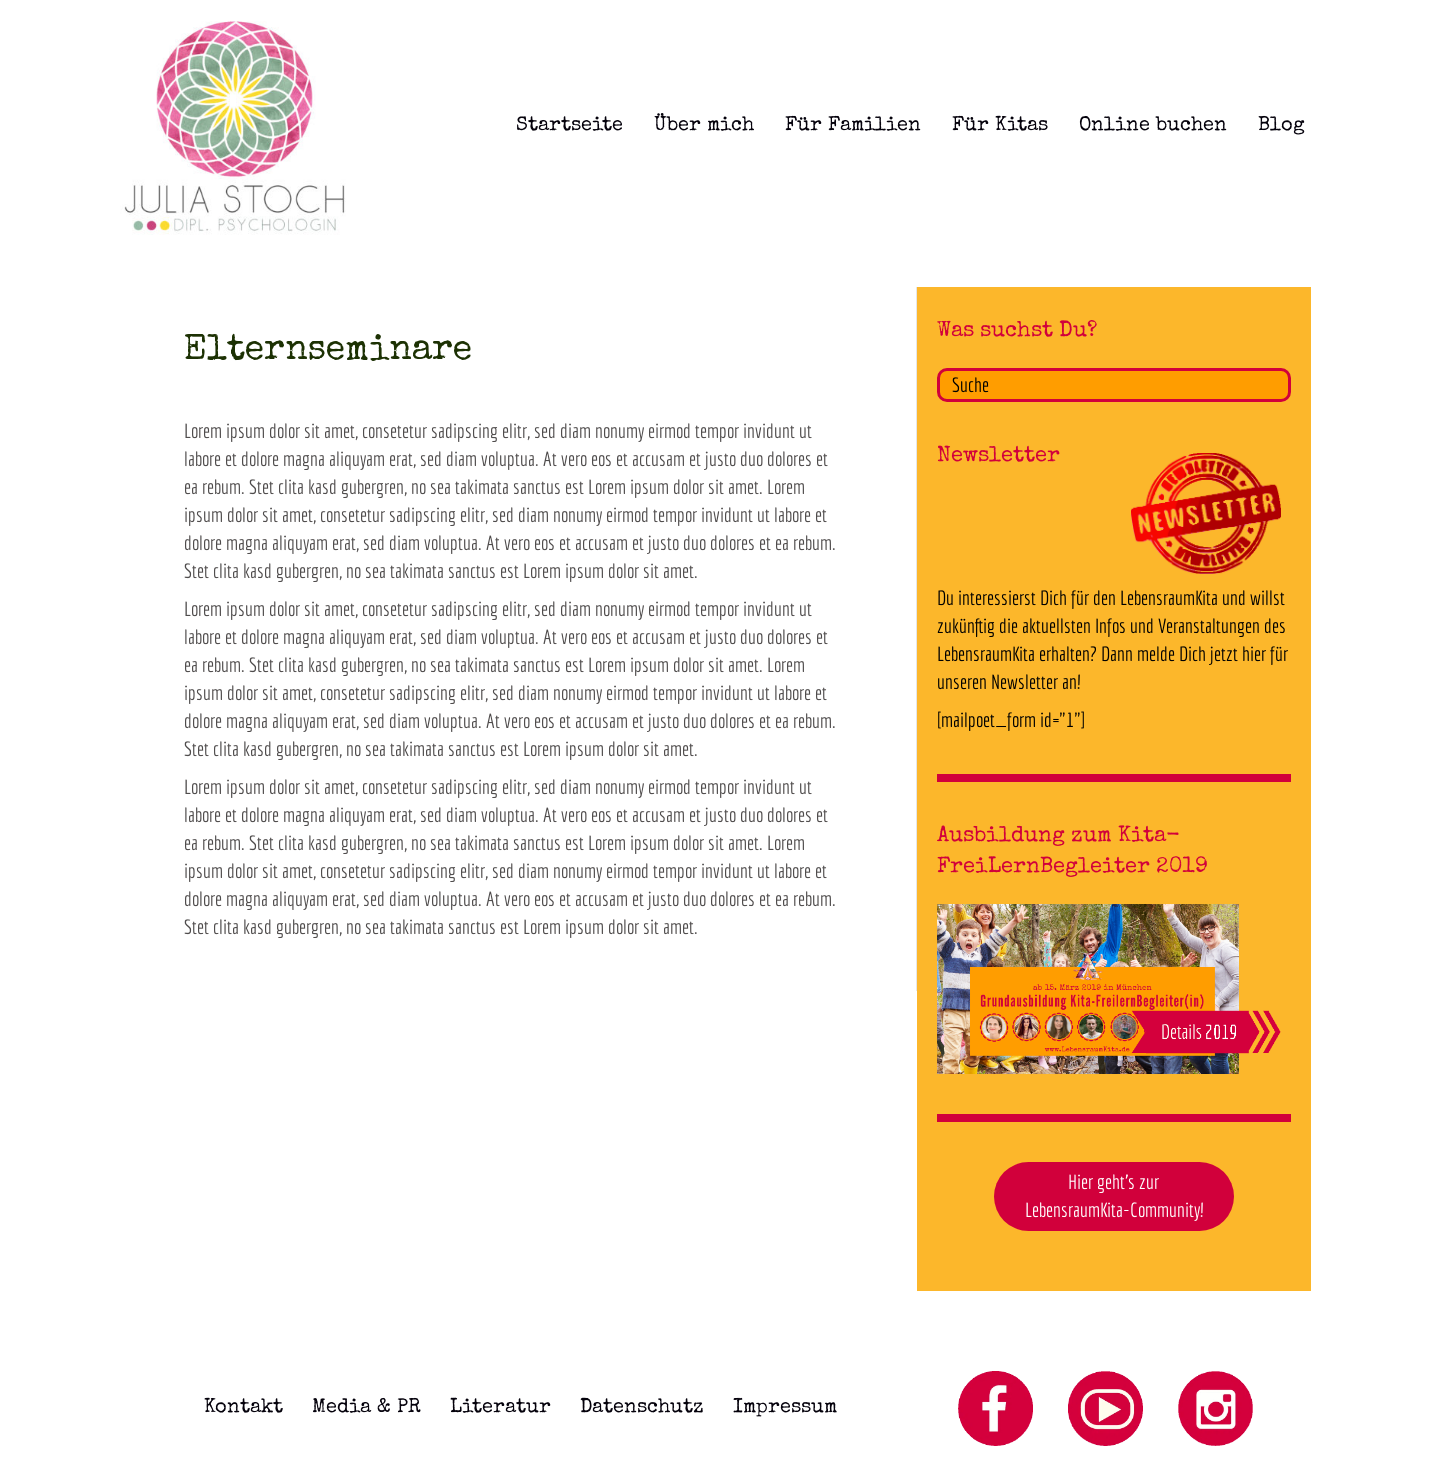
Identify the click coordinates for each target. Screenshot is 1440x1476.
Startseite (569, 126)
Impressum (785, 1408)
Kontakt (243, 1408)
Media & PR (366, 1408)
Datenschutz (642, 1408)
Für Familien (853, 126)
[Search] (1114, 385)
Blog (1281, 126)
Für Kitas (1000, 126)
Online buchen (1153, 126)
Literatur (500, 1408)
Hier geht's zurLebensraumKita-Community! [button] (1114, 1196)
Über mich (704, 126)
